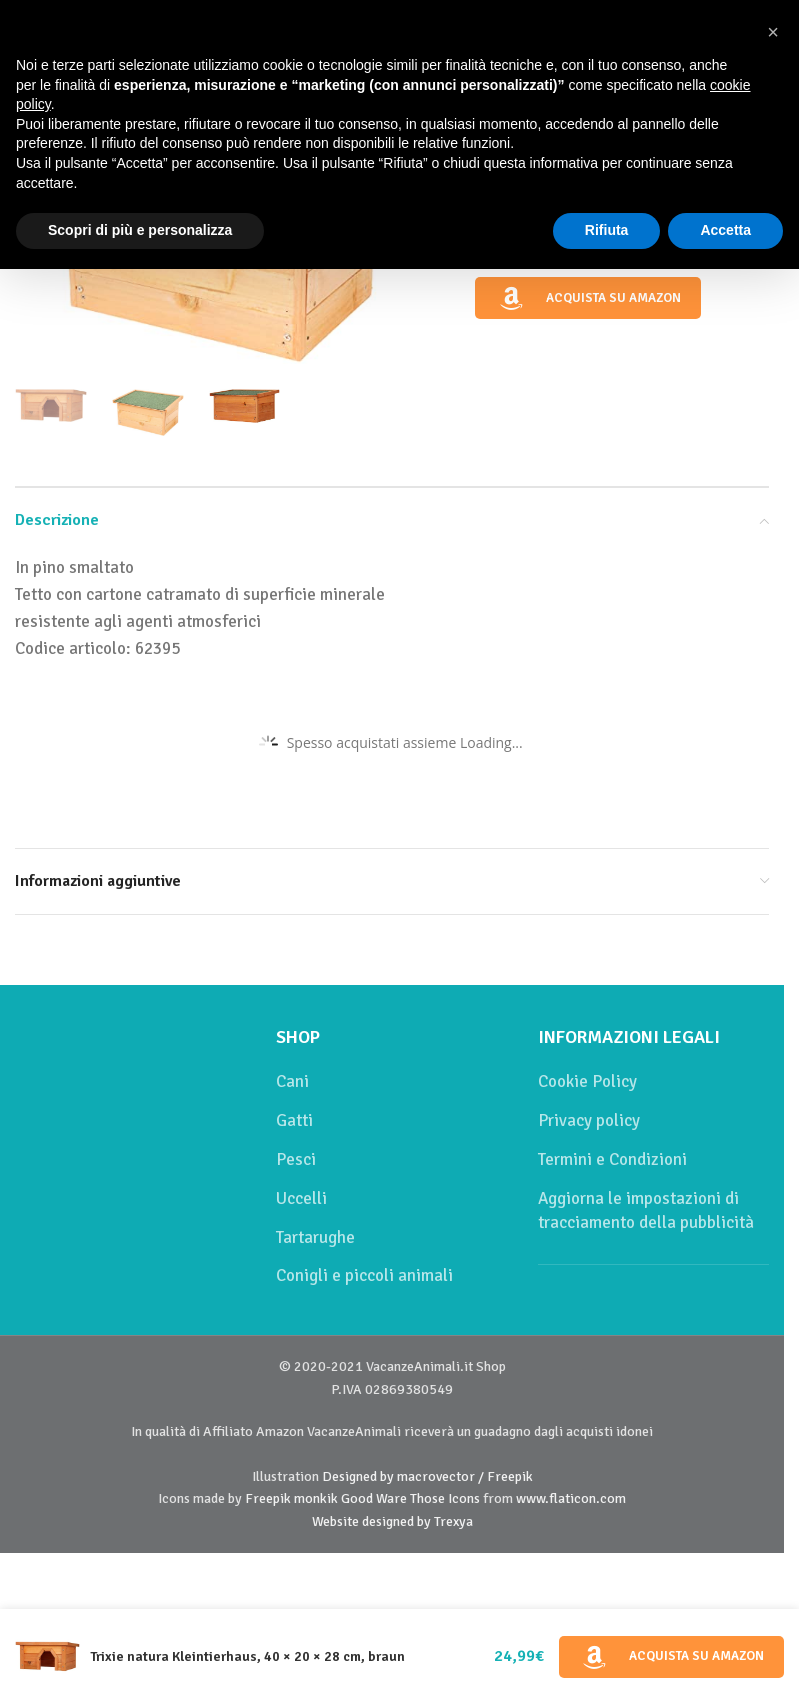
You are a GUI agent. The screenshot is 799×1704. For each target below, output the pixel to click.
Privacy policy (589, 1120)
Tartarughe (315, 1237)
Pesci (296, 1159)
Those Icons (445, 1498)
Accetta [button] (725, 230)
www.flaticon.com (571, 1498)
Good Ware (374, 1498)
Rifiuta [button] (607, 230)
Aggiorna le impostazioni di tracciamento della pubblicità (646, 1210)
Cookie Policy (587, 1081)
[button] (773, 32)
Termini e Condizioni (612, 1159)
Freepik (268, 1498)
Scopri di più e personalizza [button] (140, 230)
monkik (316, 1498)
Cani (292, 1081)
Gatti (294, 1120)
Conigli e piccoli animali (364, 1275)
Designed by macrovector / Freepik (427, 1476)
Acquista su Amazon (588, 299)
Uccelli (301, 1198)
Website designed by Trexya (392, 1521)
